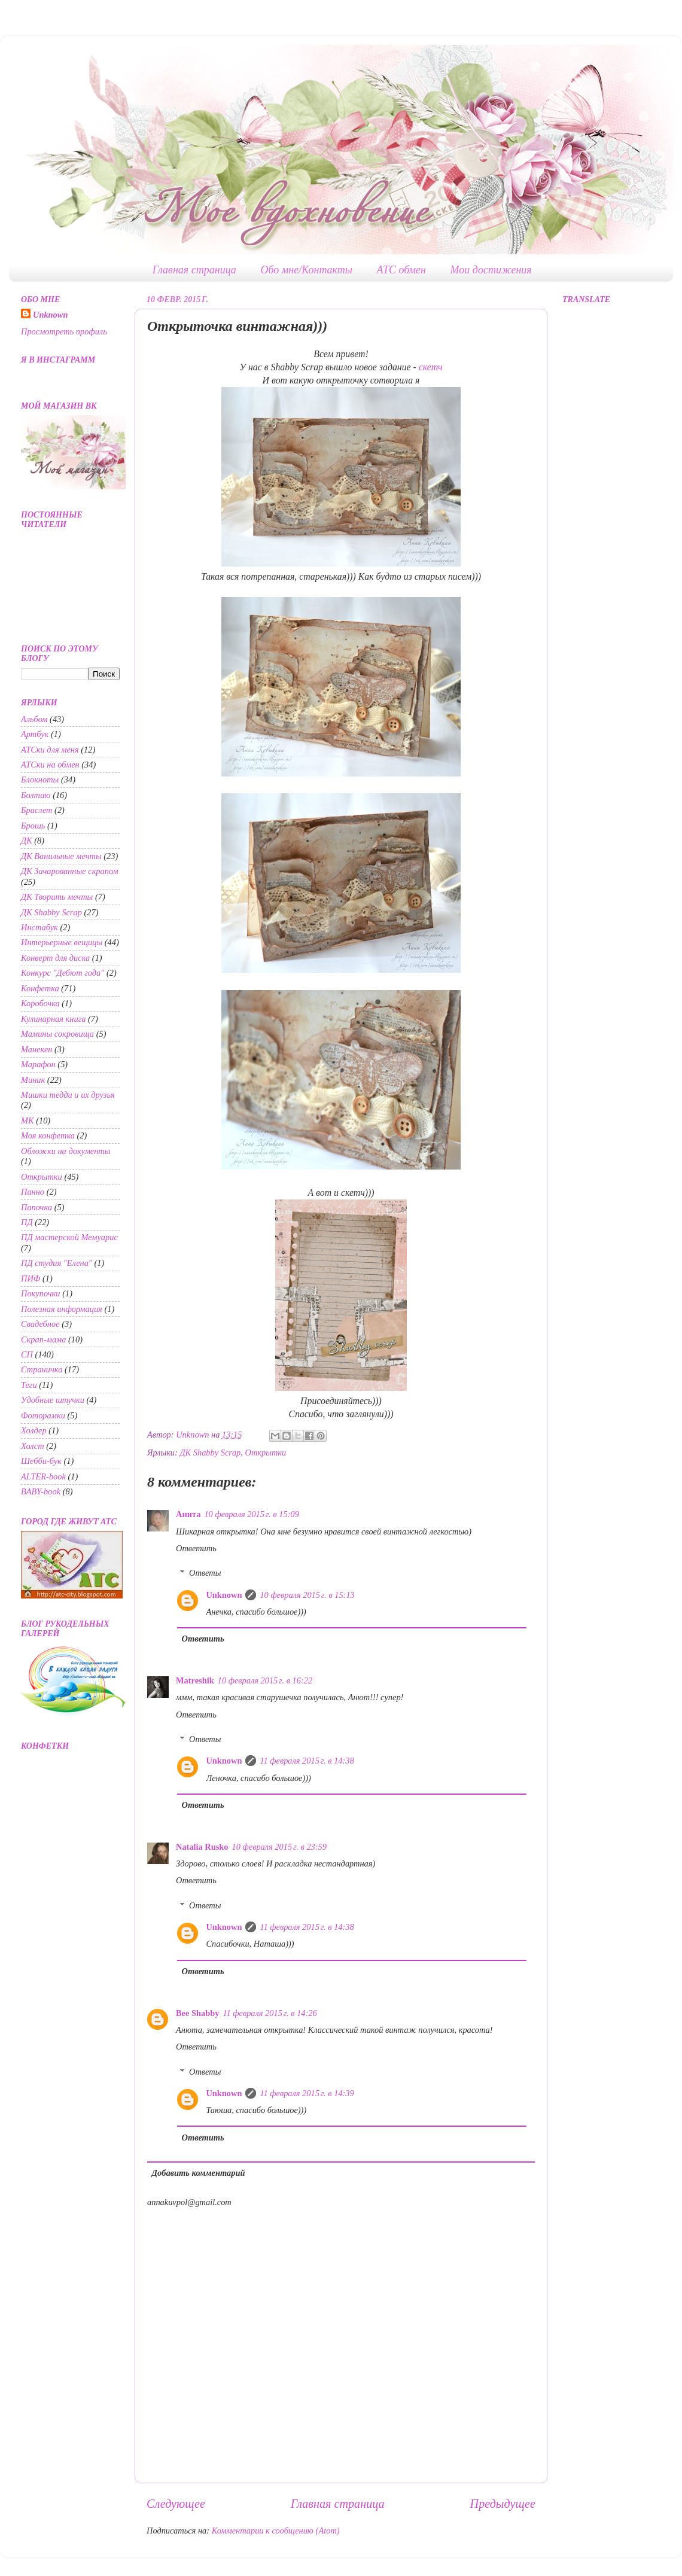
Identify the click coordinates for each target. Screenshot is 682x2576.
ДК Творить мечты (57, 897)
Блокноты (40, 779)
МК (27, 1120)
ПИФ (30, 1278)
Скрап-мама (43, 1339)
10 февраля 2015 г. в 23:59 (279, 1847)
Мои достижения (491, 270)
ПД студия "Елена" (56, 1263)
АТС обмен (401, 270)
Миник (33, 1080)
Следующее (176, 2503)
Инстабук (39, 927)
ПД (27, 1222)
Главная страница (194, 270)
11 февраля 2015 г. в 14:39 (307, 2093)
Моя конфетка (48, 1135)
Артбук (34, 734)
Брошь (33, 825)
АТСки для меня (50, 749)
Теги (29, 1385)
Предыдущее (502, 2503)
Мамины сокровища (57, 1034)
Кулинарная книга (53, 1019)
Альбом (34, 719)
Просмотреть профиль (64, 331)
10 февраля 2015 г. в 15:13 (307, 1595)
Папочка (36, 1207)
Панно (32, 1191)
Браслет (37, 810)
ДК (26, 840)
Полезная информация (61, 1309)
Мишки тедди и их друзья (68, 1095)
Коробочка (40, 1003)
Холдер (34, 1430)
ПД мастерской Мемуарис (69, 1237)
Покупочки (40, 1293)
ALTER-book (43, 1476)
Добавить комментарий (198, 2173)
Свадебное (40, 1324)
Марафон (38, 1064)
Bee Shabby (197, 2013)
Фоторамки (43, 1415)
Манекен (36, 1049)
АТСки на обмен (50, 764)
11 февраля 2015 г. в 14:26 (269, 2013)
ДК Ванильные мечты (61, 856)
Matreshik (195, 1680)
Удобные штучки (52, 1400)
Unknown (224, 1595)
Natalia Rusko (202, 1847)
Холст (32, 1446)
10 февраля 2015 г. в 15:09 (251, 1514)
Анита (188, 1514)
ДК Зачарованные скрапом (69, 871)
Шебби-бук (41, 1461)
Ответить (196, 1548)
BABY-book (40, 1491)
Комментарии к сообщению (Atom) (276, 2530)
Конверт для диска (55, 958)
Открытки (266, 1452)
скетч (431, 367)
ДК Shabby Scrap (209, 1452)
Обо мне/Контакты (306, 270)
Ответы (205, 1573)
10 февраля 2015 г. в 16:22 (265, 1680)
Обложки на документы (66, 1151)
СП (27, 1354)
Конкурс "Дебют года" (62, 973)
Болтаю (36, 795)
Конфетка (40, 988)
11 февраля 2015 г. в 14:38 (307, 1760)
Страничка (41, 1369)
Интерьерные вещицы (61, 942)
